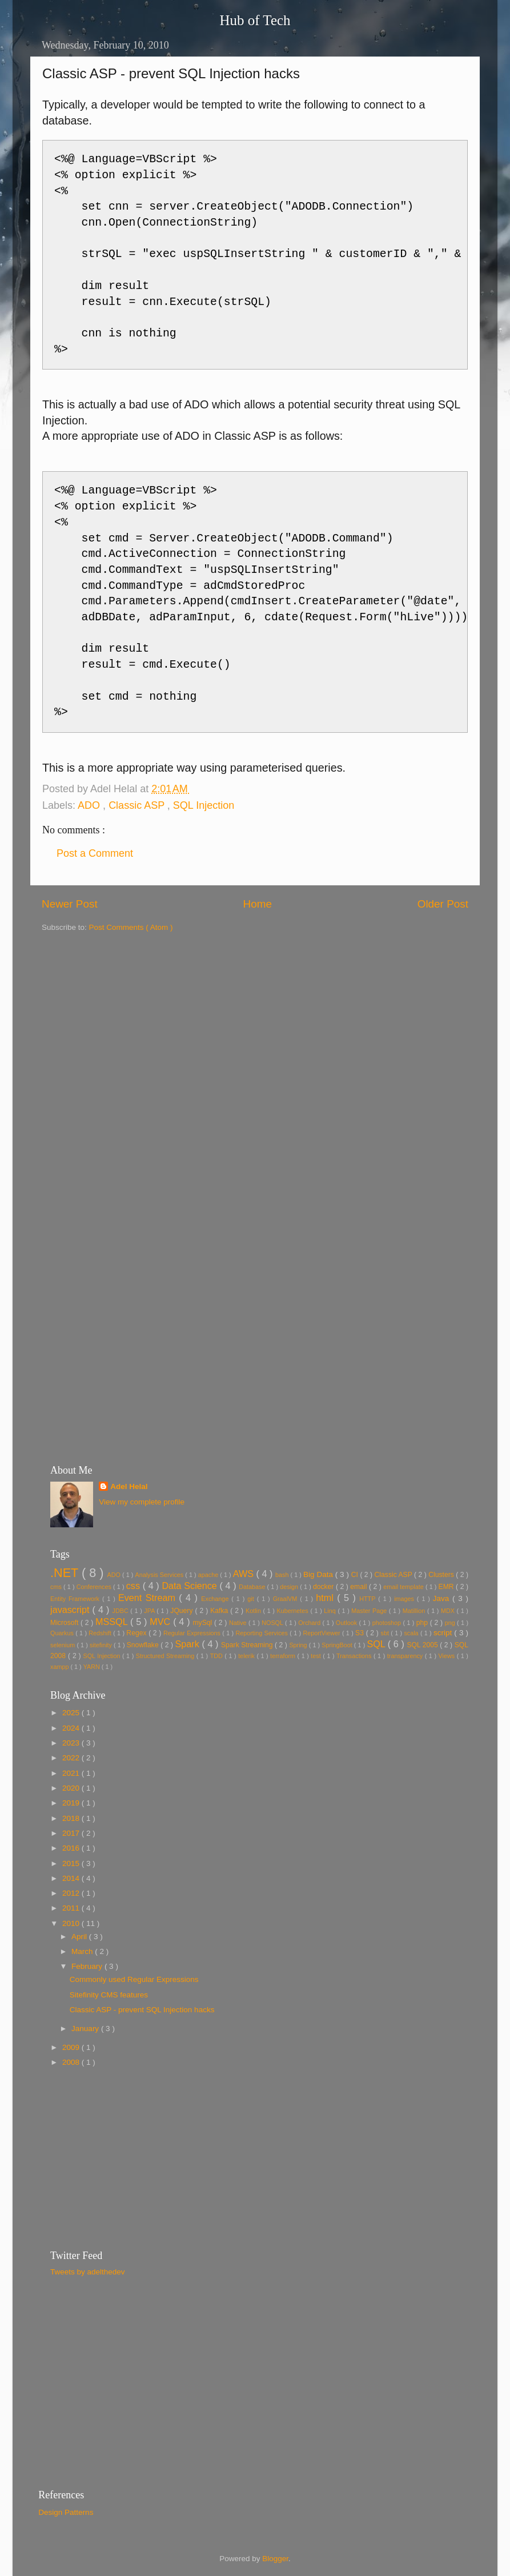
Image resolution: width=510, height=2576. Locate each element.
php (423, 1623)
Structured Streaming (166, 1655)
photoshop (387, 1622)
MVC (161, 1621)
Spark (188, 1644)
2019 (72, 1803)
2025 (72, 1712)
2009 (72, 2047)
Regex (137, 1633)
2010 (72, 1923)
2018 (72, 1818)
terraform (283, 1655)
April (80, 1936)
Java (442, 1598)
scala (412, 1633)
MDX (449, 1610)
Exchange (216, 1598)
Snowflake (144, 1645)
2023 (72, 1743)
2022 (72, 1758)
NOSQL (273, 1622)
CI (355, 1575)
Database (253, 1586)
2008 (72, 2062)
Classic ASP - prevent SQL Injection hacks (142, 2009)
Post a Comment (95, 853)
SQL (377, 1644)
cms (56, 1586)
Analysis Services (160, 1574)
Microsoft (65, 1623)
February (88, 1966)
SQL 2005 (423, 1645)
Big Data (319, 1574)
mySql (203, 1623)
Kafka (220, 1611)
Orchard (310, 1622)
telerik (247, 1655)
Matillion (415, 1610)
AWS (244, 1573)
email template (404, 1586)
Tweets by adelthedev (87, 2272)
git (251, 1598)
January (86, 2028)
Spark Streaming (248, 1645)
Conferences (95, 1586)
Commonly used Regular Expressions (134, 1979)
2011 (72, 1908)
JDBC (122, 1610)
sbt (386, 1633)
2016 (72, 1848)
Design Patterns (65, 2512)
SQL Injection (203, 805)
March (83, 1951)
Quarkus (62, 1633)
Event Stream (148, 1597)
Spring (298, 1645)
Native (238, 1622)
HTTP (368, 1598)
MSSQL (112, 1621)
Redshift (101, 1633)
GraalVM (286, 1598)
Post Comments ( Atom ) (131, 927)
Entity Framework (76, 1598)
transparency (406, 1655)
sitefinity (102, 1645)
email (359, 1587)
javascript (71, 1609)
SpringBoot (338, 1645)
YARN (92, 1666)
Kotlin (254, 1610)
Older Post (442, 904)
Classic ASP (138, 805)
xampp (60, 1666)
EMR (447, 1587)
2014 (72, 1878)
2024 (72, 1728)
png (451, 1622)
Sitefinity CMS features (109, 1995)
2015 (72, 1863)
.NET (66, 1573)
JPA (150, 1610)
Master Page (369, 1610)
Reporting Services (262, 1633)
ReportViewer (322, 1633)
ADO (90, 805)
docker (324, 1587)
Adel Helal (128, 1486)
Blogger (275, 2558)
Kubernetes (294, 1610)
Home (257, 904)
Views (448, 1655)
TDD (217, 1655)
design (290, 1586)
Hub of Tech (254, 20)
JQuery (182, 1611)
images (405, 1598)
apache (209, 1574)
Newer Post (70, 904)
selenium (63, 1645)
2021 (72, 1773)
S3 (360, 1633)
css (134, 1585)
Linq (331, 1610)
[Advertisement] (259, 1013)
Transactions (355, 1655)
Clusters (442, 1575)
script (443, 1632)
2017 (72, 1833)
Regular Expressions (192, 1633)
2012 (72, 1893)
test (317, 1655)
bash (283, 1574)
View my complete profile (141, 1502)
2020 (72, 1788)
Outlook (347, 1622)
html (326, 1597)
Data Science (190, 1585)
